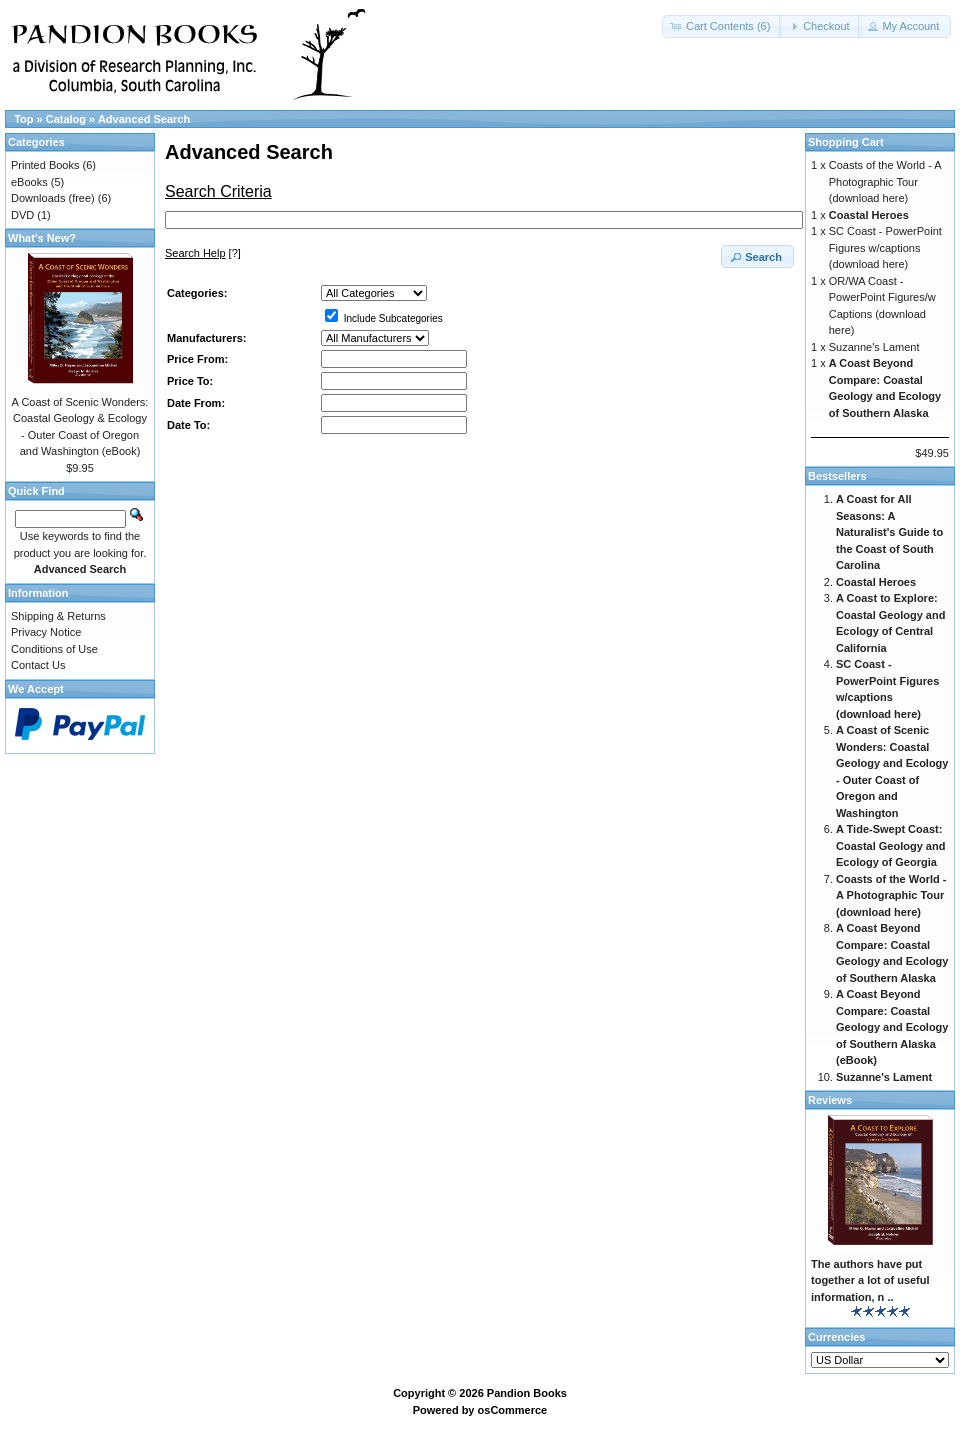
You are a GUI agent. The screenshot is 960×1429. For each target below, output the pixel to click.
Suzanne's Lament (874, 347)
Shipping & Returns (58, 616)
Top (23, 119)
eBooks (29, 182)
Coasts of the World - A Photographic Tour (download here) (885, 181)
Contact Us (38, 665)
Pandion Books (527, 1393)
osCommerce (513, 1410)
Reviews (830, 1100)
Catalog (66, 119)
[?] (203, 253)
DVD (22, 215)
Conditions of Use (54, 649)
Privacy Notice (46, 632)
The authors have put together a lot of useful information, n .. (870, 1280)
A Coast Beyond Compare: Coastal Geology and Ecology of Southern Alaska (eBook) (892, 1027)
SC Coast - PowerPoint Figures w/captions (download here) (885, 247)
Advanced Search (144, 119)
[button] (722, 26)
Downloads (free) (53, 198)
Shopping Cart (846, 142)
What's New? (42, 238)
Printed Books (45, 165)
